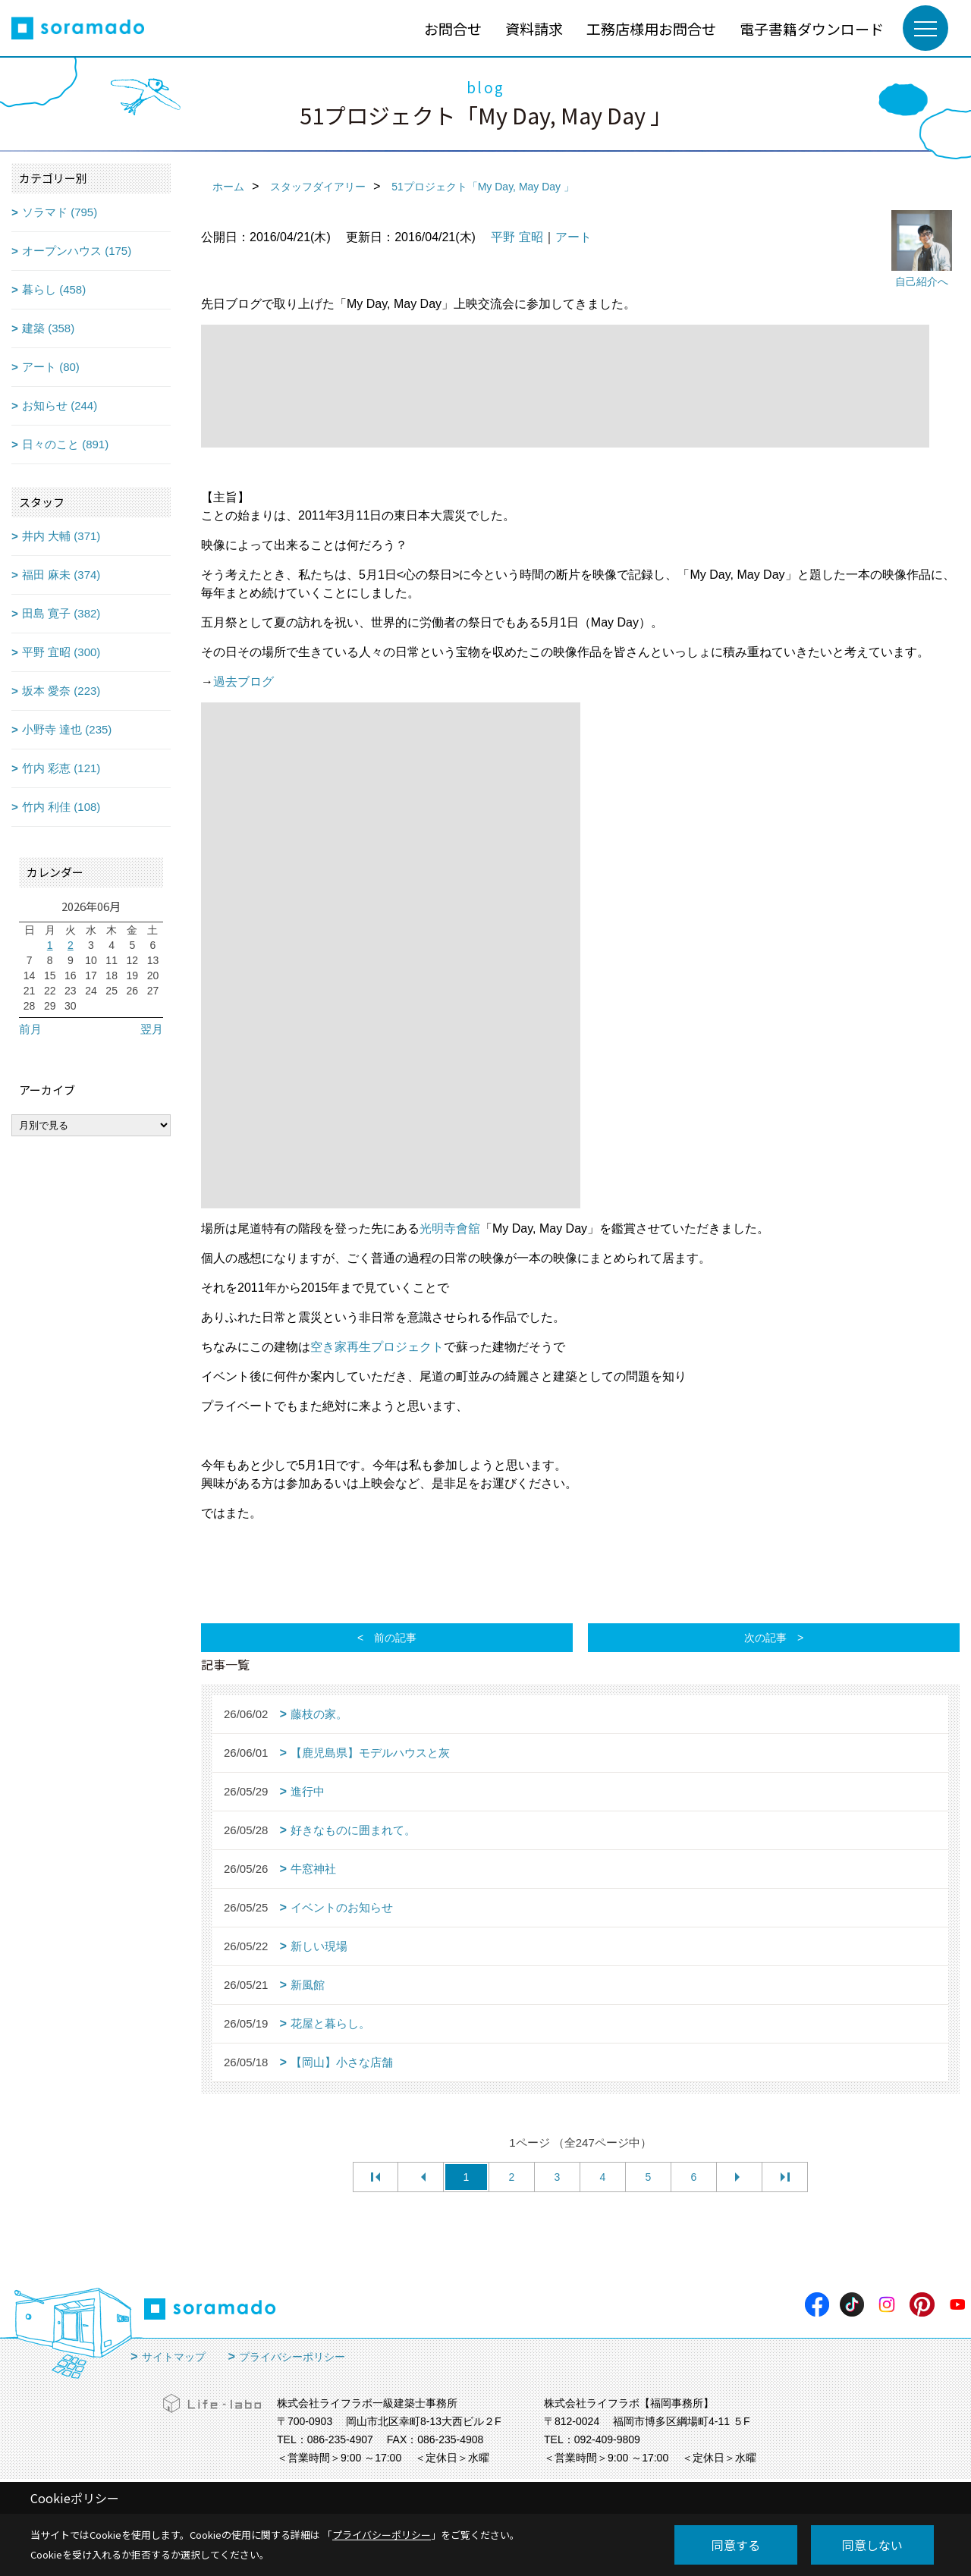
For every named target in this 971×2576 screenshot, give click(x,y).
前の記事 (395, 1638)
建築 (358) (48, 328)
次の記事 (765, 1638)
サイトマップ (174, 2357)
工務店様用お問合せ (651, 28)
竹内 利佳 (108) (61, 806)
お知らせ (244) (59, 405)
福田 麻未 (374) (61, 574)
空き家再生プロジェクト (377, 1346)
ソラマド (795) (59, 212)
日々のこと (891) (65, 444)
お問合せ (453, 28)
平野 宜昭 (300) (61, 652)
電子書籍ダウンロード (812, 28)
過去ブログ (243, 681)
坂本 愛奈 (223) (61, 690)
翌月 (151, 1029)
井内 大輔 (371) (61, 535)
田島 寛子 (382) (61, 613)
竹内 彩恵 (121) (61, 768)
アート (573, 237)
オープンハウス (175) (76, 250)
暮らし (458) (54, 289)
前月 (30, 1029)
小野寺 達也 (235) (67, 729)
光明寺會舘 (450, 1228)
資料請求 (534, 28)
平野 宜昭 (516, 237)
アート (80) (51, 366)
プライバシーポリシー (292, 2357)
